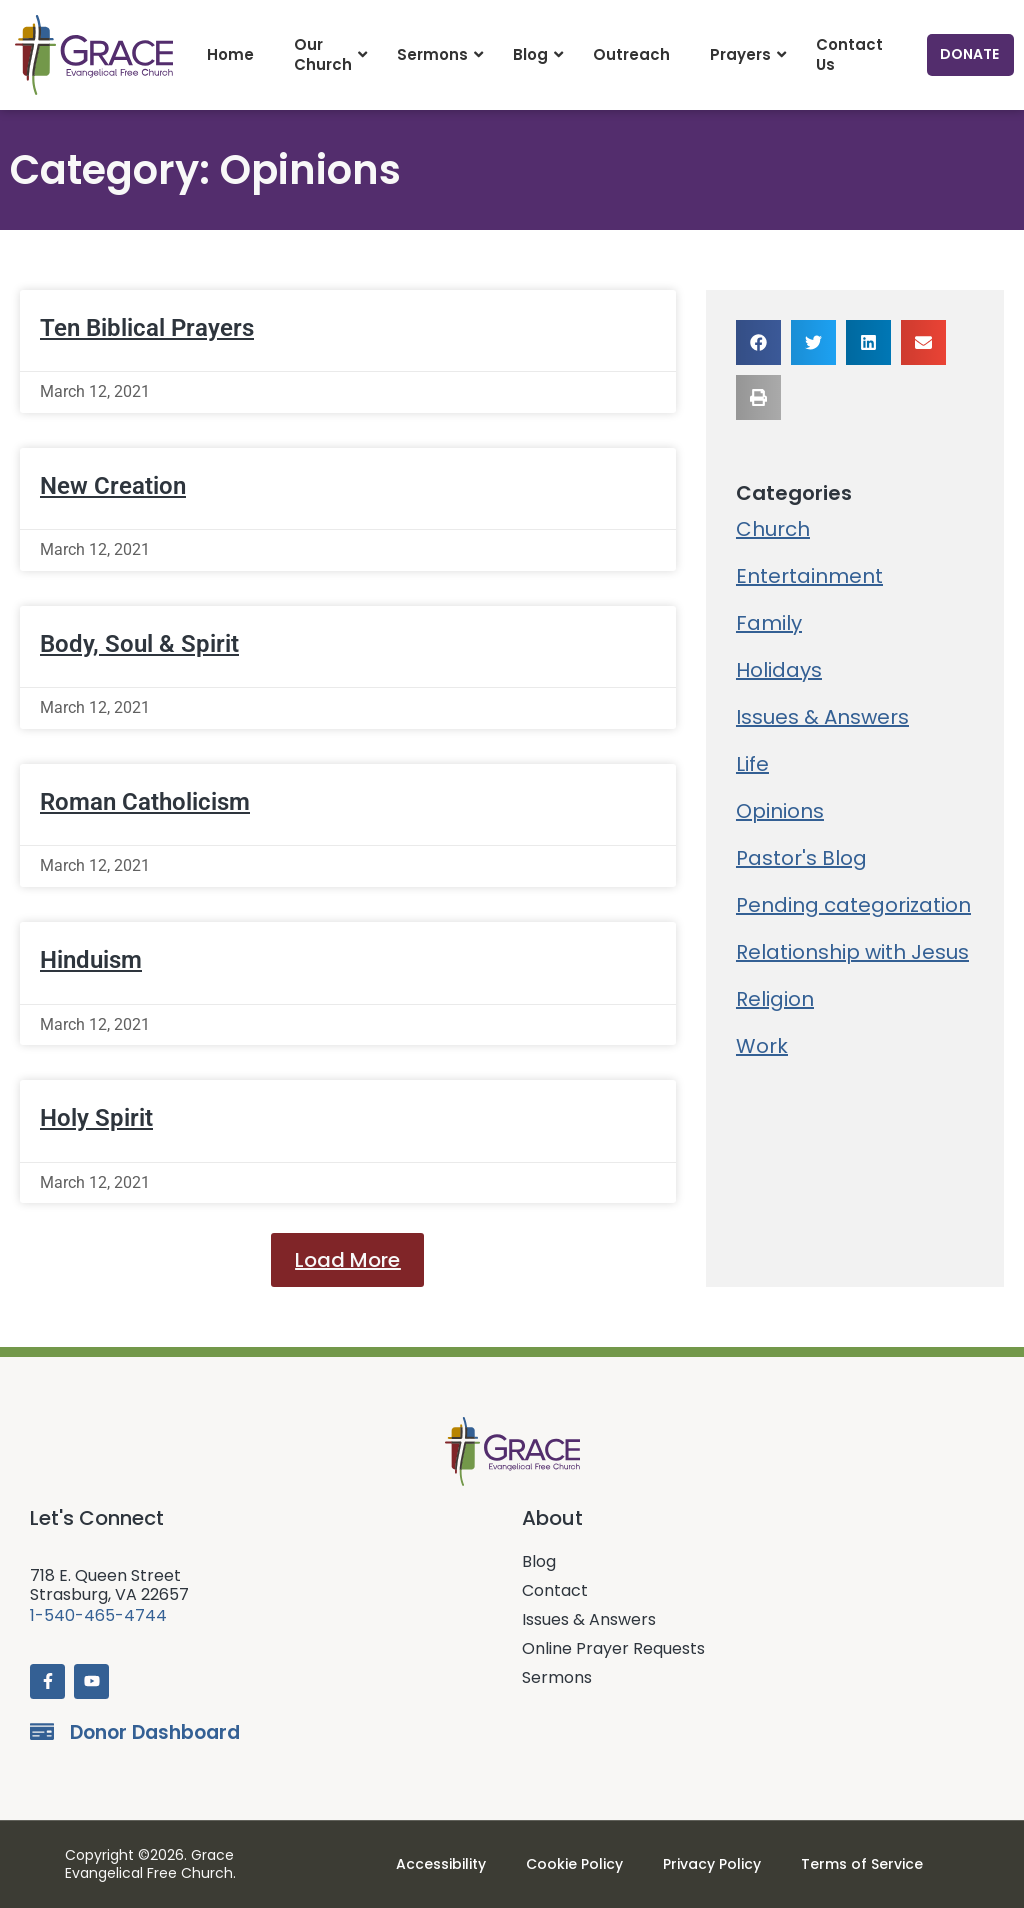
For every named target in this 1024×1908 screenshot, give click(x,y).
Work (762, 1046)
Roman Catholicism (145, 802)
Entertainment (809, 576)
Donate (969, 54)
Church (773, 529)
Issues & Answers (822, 717)
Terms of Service (862, 1864)
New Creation (113, 486)
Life (752, 764)
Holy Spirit (96, 1118)
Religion (775, 999)
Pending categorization (853, 905)
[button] (347, 1260)
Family (769, 623)
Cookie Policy (574, 1864)
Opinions (780, 811)
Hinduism (91, 960)
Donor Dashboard (155, 1732)
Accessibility (441, 1864)
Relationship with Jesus (852, 952)
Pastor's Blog (801, 858)
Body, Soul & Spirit (139, 644)
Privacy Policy (712, 1864)
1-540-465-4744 (98, 1615)
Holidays (779, 670)
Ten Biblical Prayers (147, 328)
